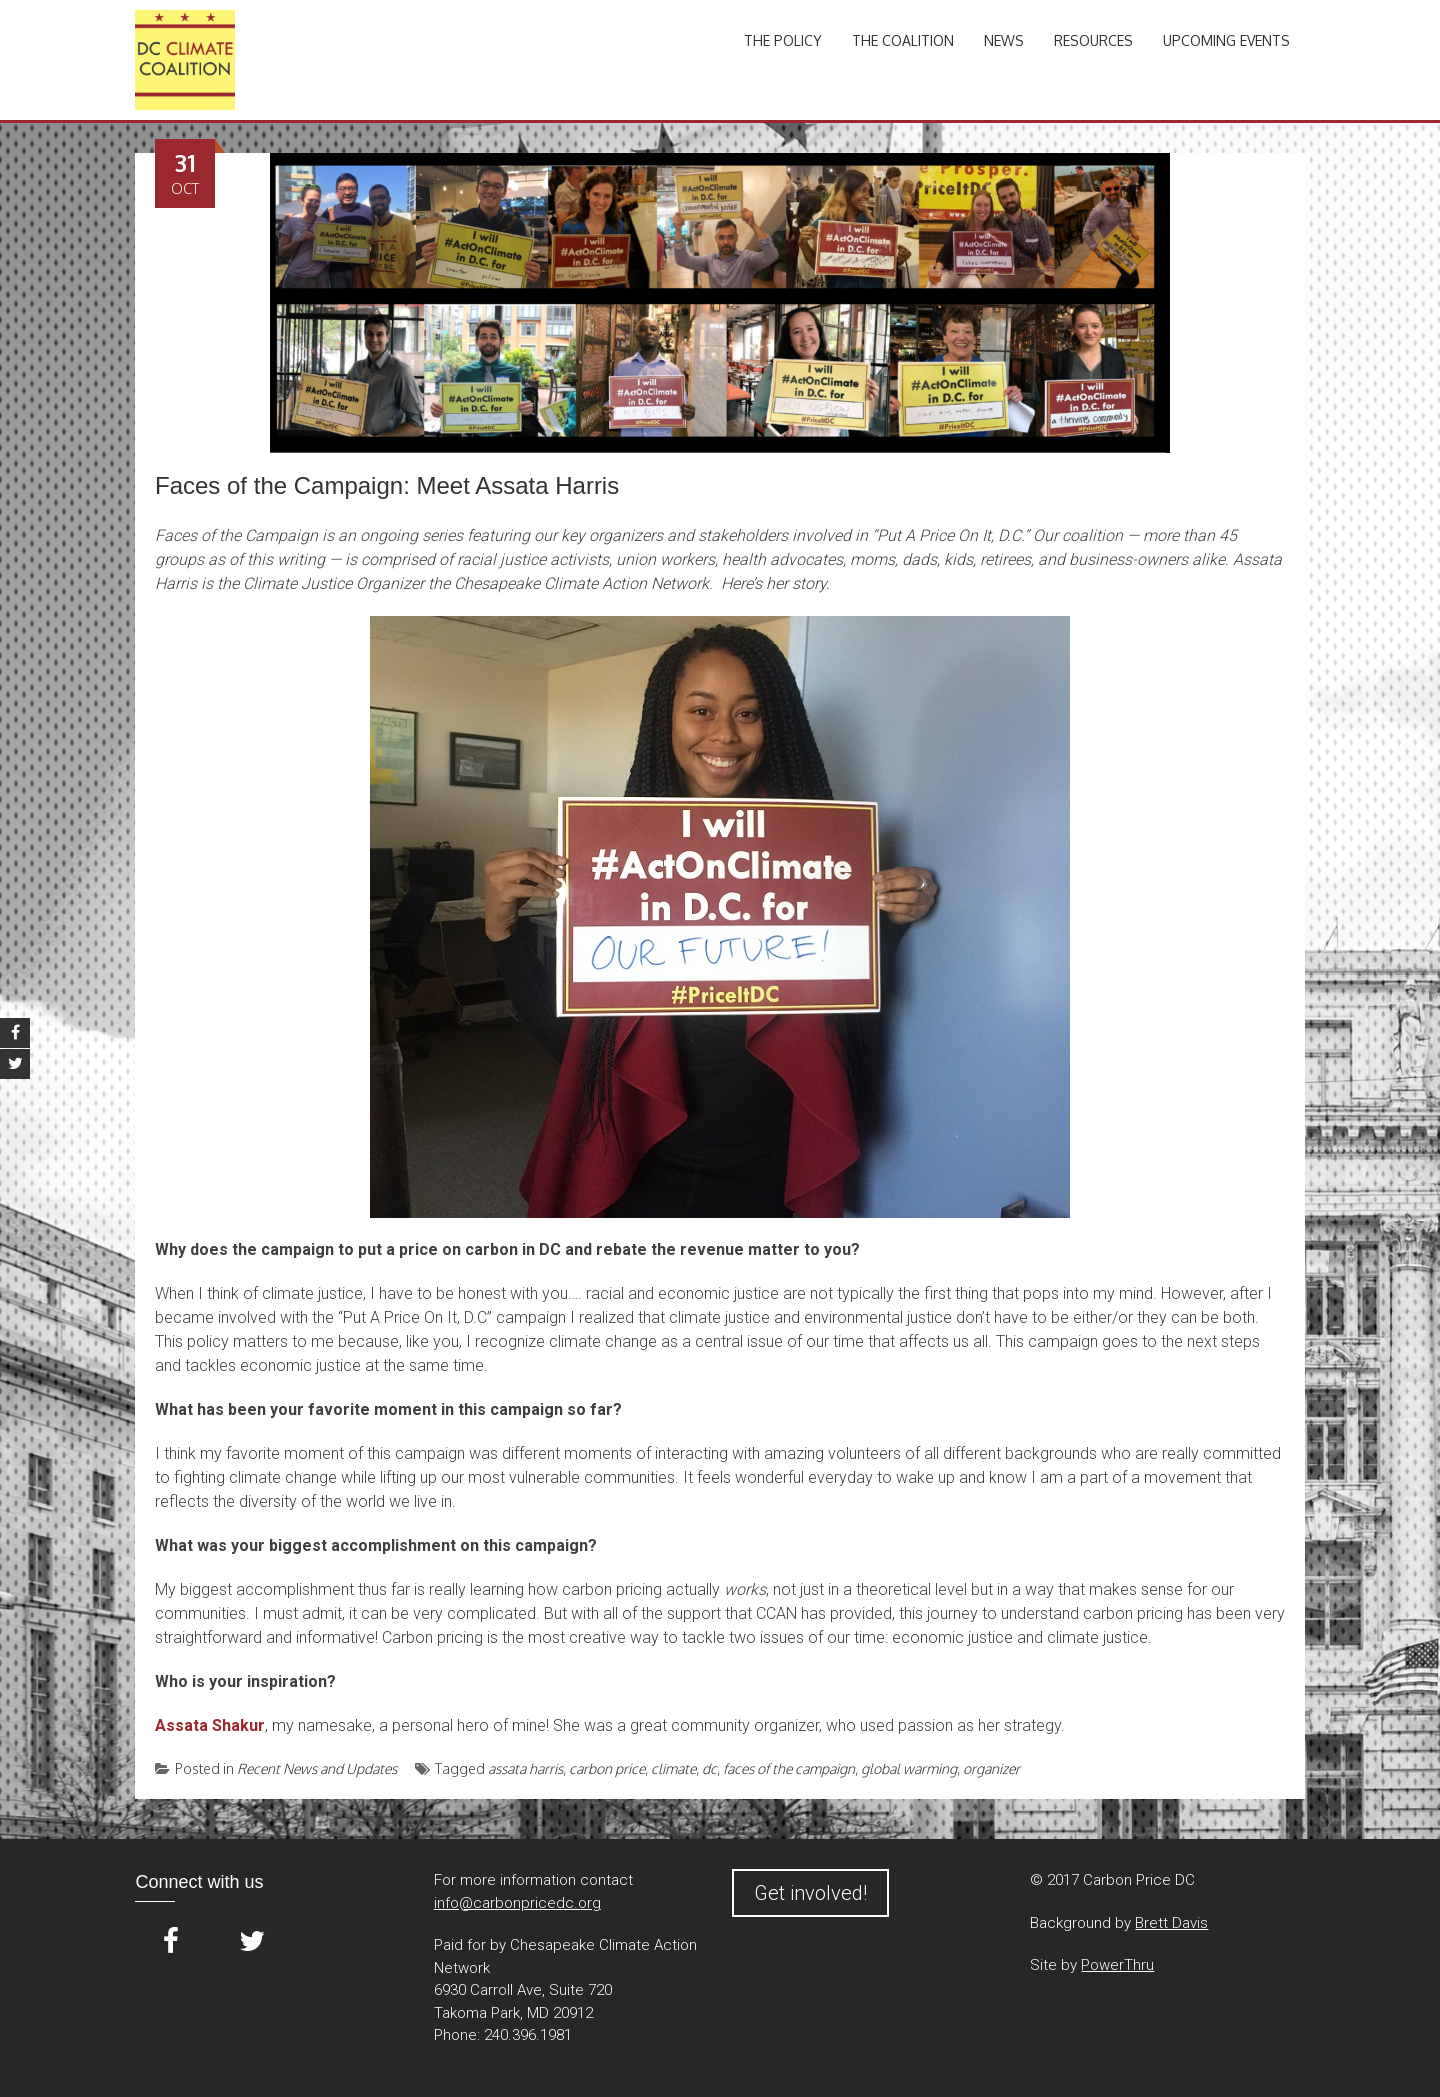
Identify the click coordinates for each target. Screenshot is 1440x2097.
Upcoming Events (1226, 40)
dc (709, 1768)
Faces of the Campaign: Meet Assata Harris (387, 485)
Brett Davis (1171, 1923)
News (1004, 40)
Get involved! (810, 1893)
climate (673, 1768)
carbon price (607, 1768)
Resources (1093, 40)
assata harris (525, 1768)
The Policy (783, 40)
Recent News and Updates (317, 1768)
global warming (909, 1768)
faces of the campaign (789, 1768)
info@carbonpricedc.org (517, 1903)
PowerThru (1117, 1965)
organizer (991, 1768)
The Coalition (903, 40)
